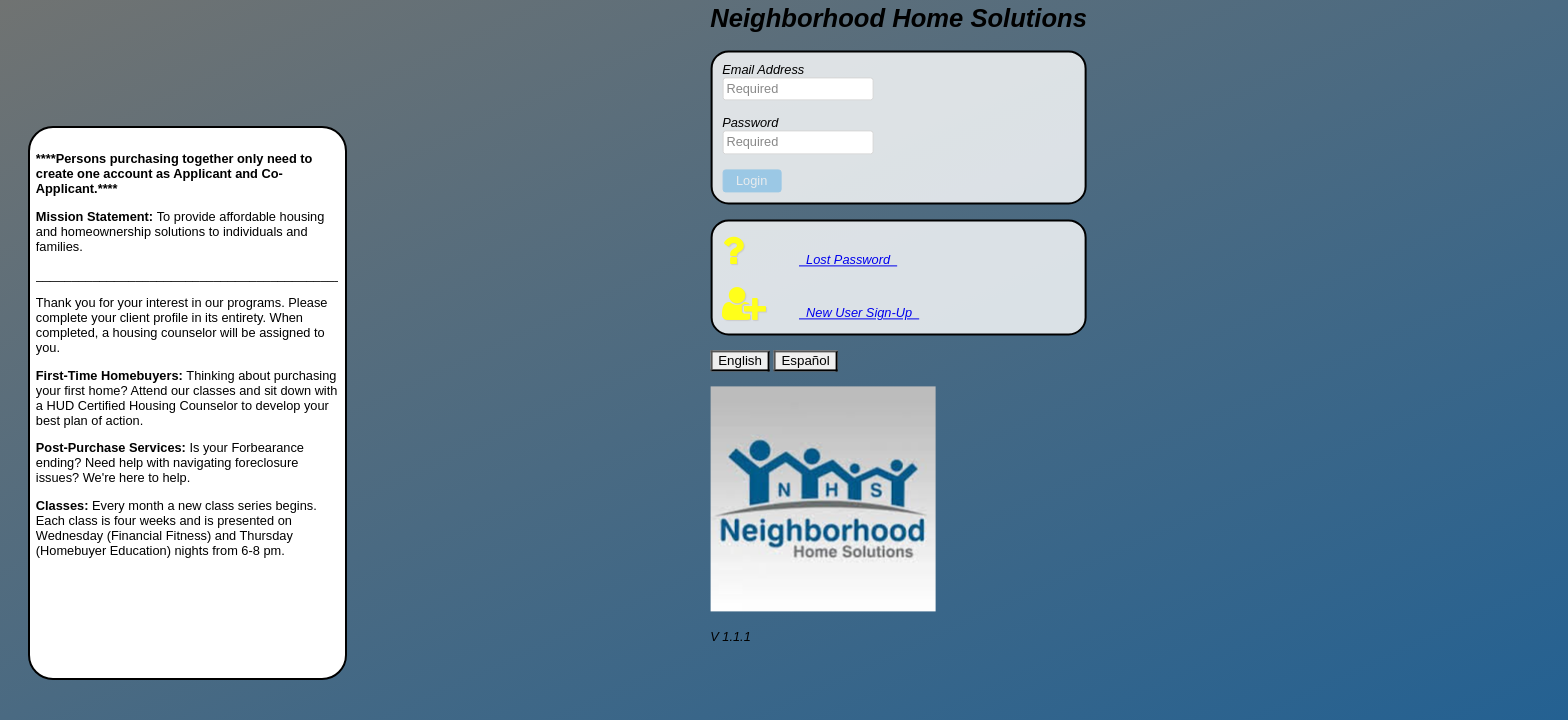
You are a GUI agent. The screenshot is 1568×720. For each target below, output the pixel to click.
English (740, 360)
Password (750, 123)
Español (805, 360)
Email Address (763, 69)
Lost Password (809, 259)
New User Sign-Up (820, 313)
